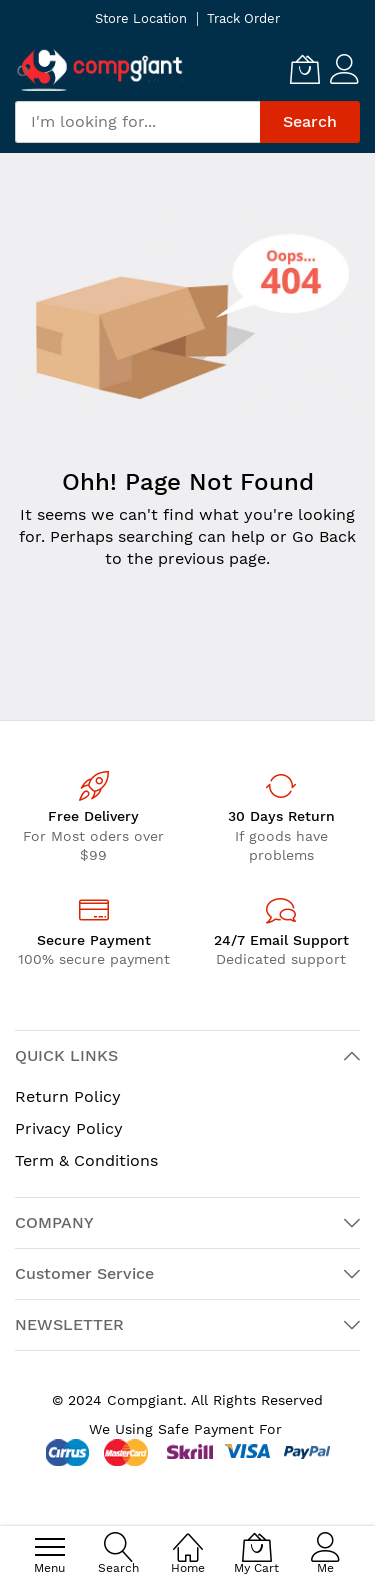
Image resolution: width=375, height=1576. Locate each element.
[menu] (50, 1547)
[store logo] (100, 69)
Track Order (243, 18)
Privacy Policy (69, 1128)
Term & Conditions (86, 1160)
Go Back (324, 536)
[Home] (188, 1536)
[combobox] (137, 122)
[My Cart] (305, 69)
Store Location (141, 18)
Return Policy (68, 1096)
